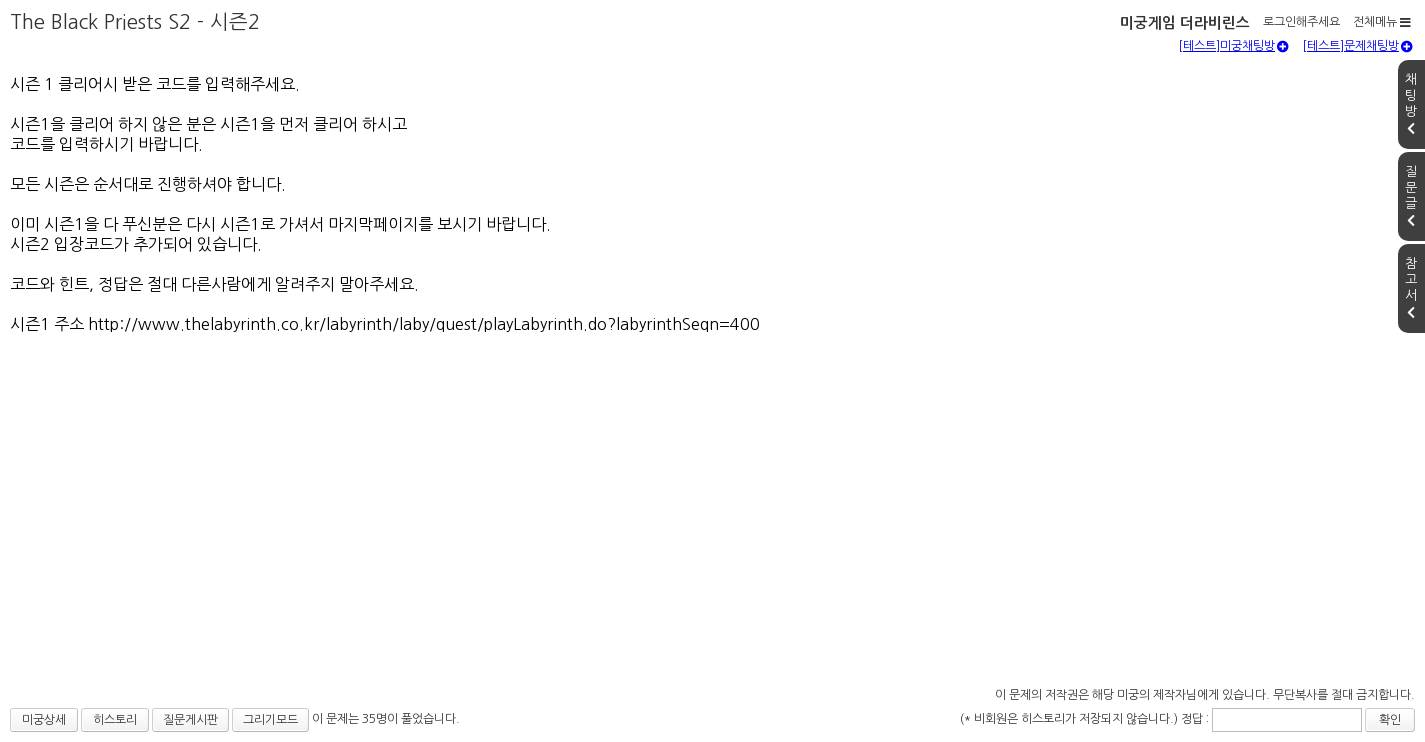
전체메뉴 (1382, 22)
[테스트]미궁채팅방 (1233, 46)
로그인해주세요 (1301, 22)
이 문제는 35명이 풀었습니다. (386, 719)
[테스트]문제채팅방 (1357, 46)
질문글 (1411, 196)
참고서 (1411, 288)
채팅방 (1411, 104)
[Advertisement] (713, 532)
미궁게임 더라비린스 (1185, 23)
